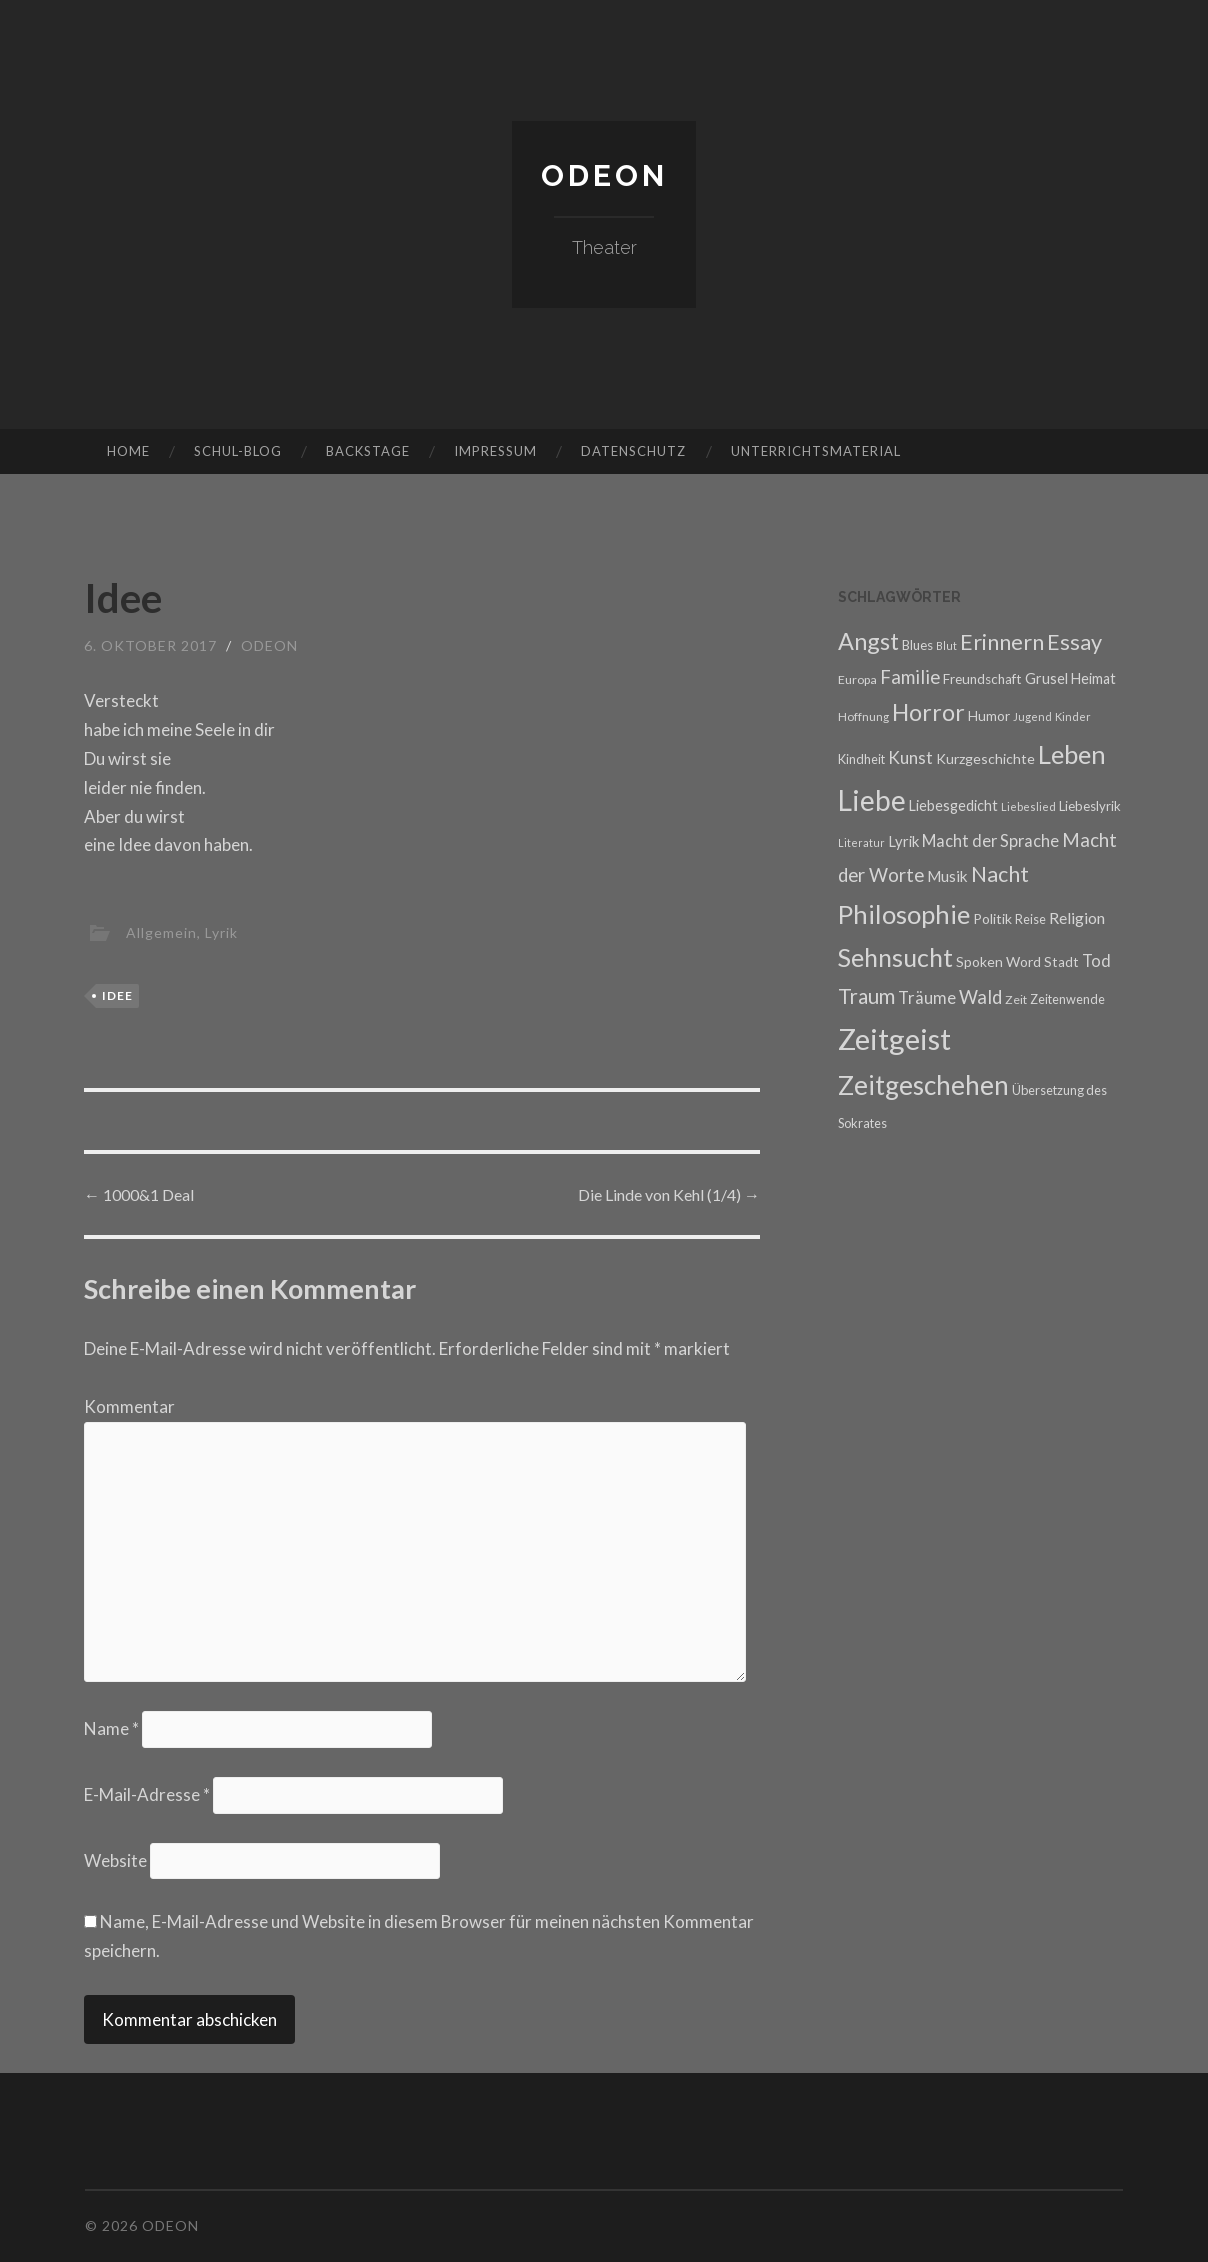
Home (128, 451)
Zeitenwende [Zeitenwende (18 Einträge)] (1067, 999)
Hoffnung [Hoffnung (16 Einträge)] (863, 716)
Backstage (368, 451)
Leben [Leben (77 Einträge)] (1072, 754)
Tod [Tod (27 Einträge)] (1096, 960)
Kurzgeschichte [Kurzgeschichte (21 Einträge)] (985, 758)
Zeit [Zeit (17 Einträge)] (1016, 999)
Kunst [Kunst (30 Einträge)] (910, 757)
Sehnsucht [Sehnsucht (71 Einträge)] (895, 957)
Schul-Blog (238, 451)
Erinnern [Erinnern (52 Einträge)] (1002, 641)
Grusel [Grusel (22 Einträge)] (1046, 678)
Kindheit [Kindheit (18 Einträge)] (861, 759)
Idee (117, 995)
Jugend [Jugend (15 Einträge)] (1032, 716)
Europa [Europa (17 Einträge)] (857, 679)
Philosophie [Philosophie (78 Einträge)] (904, 914)
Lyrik (221, 932)
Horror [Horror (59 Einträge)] (928, 712)
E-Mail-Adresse (147, 1794)
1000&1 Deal (139, 1194)
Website (115, 1860)
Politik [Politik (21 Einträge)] (992, 918)
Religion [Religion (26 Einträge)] (1077, 917)
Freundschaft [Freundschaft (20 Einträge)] (982, 679)
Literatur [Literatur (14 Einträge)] (861, 842)
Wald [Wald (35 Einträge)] (980, 997)
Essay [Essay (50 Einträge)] (1074, 642)
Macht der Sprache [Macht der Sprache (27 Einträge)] (990, 840)
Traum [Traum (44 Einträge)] (866, 996)
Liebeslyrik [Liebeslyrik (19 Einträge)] (1090, 806)
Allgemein (161, 932)
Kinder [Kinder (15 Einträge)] (1073, 716)
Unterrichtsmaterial (816, 451)
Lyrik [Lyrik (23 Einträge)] (903, 841)
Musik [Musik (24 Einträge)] (947, 876)
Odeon (604, 175)
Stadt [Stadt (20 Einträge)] (1061, 962)
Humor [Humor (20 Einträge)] (989, 716)
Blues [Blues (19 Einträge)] (917, 645)
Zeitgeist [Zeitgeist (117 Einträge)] (894, 1038)
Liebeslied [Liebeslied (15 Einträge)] (1028, 806)
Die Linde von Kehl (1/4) (669, 1194)
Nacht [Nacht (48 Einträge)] (1000, 874)
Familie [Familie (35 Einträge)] (910, 677)
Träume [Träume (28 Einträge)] (927, 998)
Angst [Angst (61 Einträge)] (868, 641)
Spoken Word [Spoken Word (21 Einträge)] (998, 961)
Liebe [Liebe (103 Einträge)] (872, 800)
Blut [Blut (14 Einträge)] (946, 645)
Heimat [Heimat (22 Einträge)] (1093, 678)
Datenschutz (633, 451)
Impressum (495, 451)
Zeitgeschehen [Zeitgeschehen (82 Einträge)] (923, 1085)
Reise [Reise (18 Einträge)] (1030, 919)
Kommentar (129, 1406)
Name (111, 1728)
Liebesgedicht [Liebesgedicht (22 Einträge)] (953, 805)
